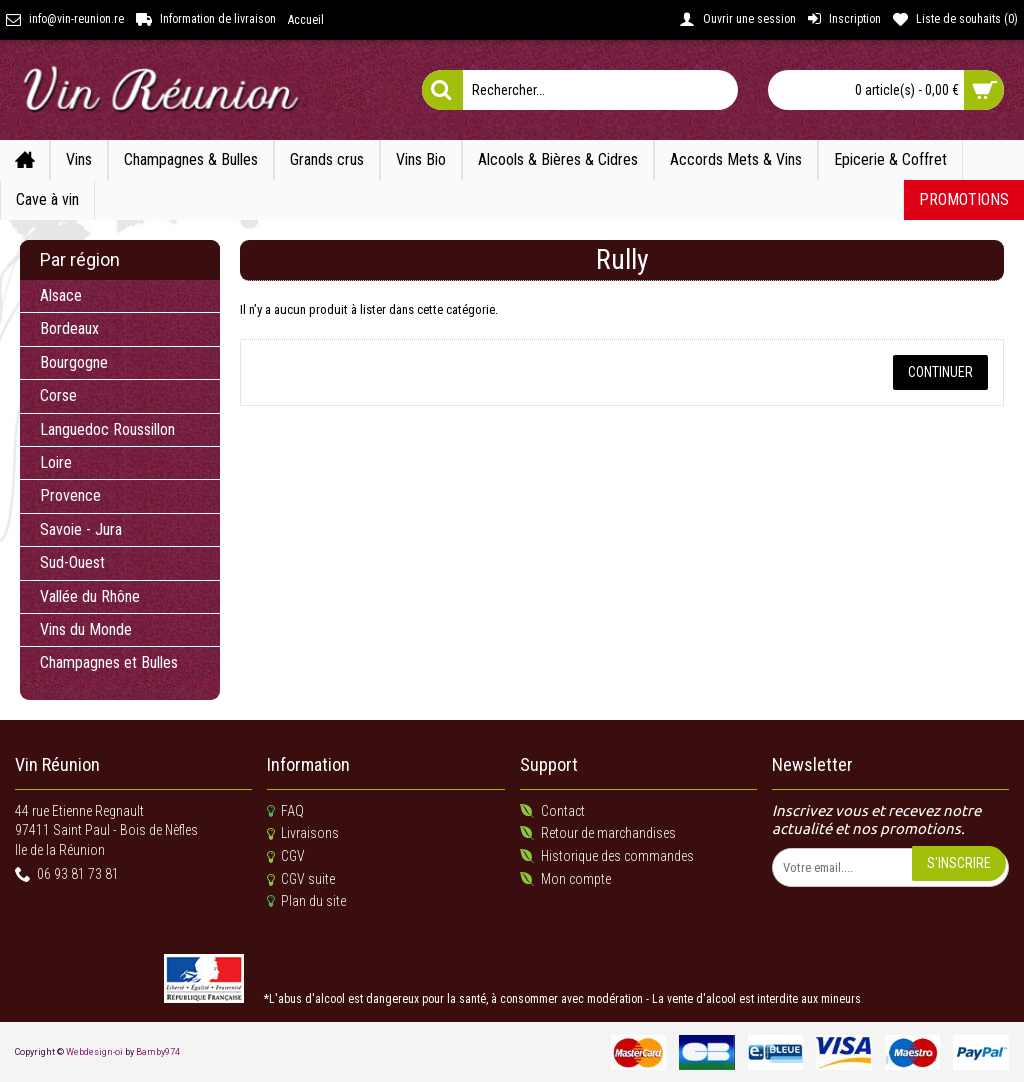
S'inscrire (959, 863)
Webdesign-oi (94, 1052)
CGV (286, 857)
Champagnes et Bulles (109, 662)
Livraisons (303, 834)
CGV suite (301, 880)
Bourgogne (74, 362)
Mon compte (565, 879)
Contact (552, 811)
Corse (58, 395)
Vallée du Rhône (90, 596)
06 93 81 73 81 (67, 875)
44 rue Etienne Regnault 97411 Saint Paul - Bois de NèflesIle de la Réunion (106, 830)
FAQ (285, 811)
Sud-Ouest (72, 562)
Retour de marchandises (598, 833)
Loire (56, 462)
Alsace (61, 295)
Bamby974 (158, 1052)
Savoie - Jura (81, 529)
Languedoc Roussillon (107, 429)
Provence (70, 495)
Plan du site (306, 901)
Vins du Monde (86, 629)
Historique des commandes (607, 856)
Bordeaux (69, 328)
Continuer (940, 372)
